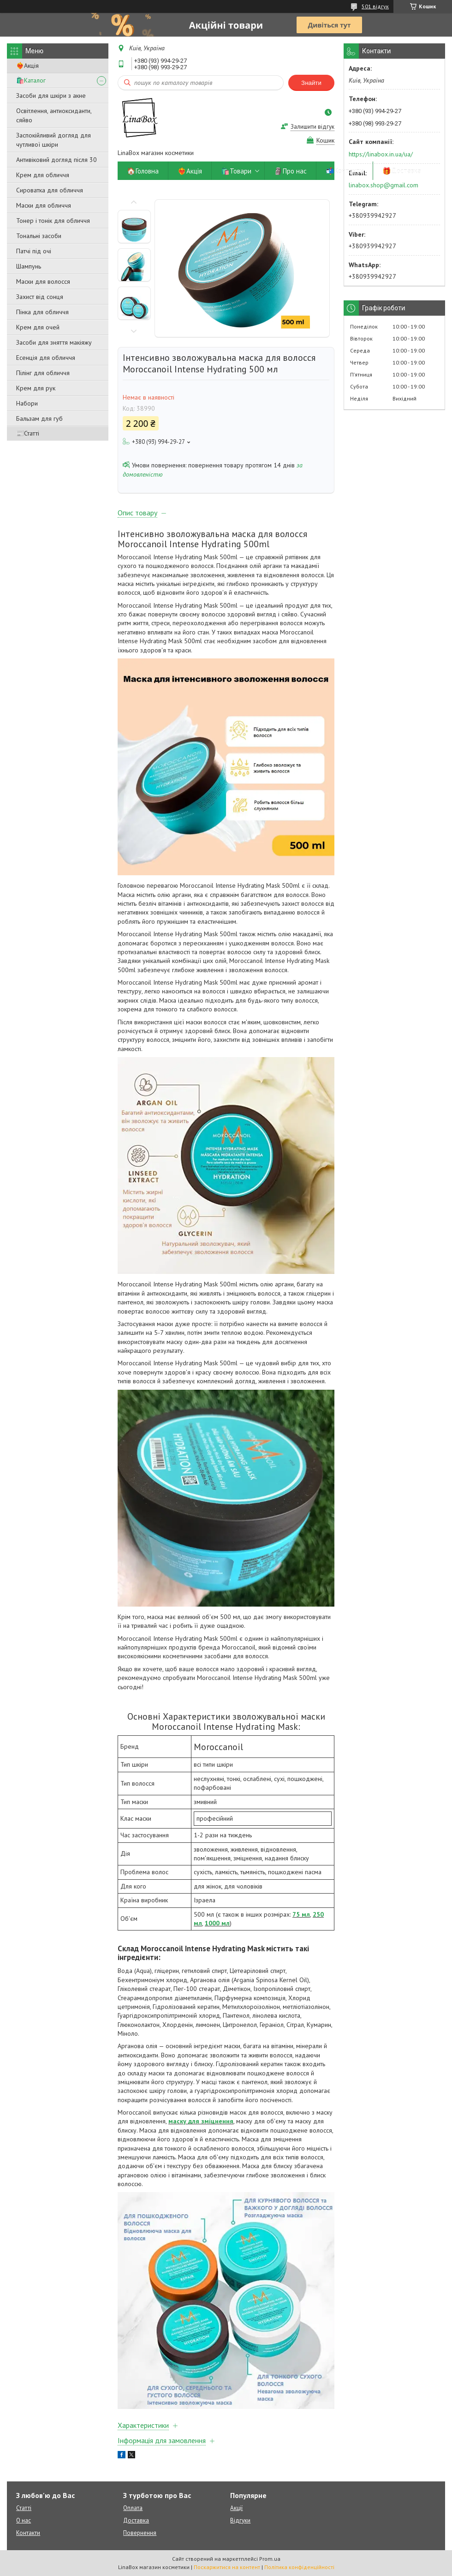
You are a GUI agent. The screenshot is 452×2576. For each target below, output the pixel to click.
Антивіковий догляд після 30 (56, 159)
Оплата (133, 2508)
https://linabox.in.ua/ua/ (381, 154)
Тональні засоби (38, 236)
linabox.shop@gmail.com (383, 185)
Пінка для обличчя (42, 312)
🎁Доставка (401, 170)
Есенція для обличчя (45, 357)
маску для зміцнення (200, 2121)
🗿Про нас (290, 170)
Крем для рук (35, 388)
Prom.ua (269, 2558)
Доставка (136, 2520)
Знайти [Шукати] (311, 82)
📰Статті (27, 433)
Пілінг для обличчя (43, 373)
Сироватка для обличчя (49, 190)
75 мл (301, 1914)
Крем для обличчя (42, 175)
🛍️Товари (236, 170)
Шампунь (28, 266)
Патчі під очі (33, 251)
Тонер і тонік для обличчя (53, 220)
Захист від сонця (39, 297)
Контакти (28, 2533)
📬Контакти (344, 170)
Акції (236, 2508)
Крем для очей (37, 327)
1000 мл (217, 1923)
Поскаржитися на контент (227, 2567)
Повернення (139, 2533)
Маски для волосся (43, 281)
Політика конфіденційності (299, 2567)
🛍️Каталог (31, 80)
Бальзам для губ (39, 418)
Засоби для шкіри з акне (51, 95)
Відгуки (240, 2520)
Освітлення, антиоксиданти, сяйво (53, 115)
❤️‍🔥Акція (27, 65)
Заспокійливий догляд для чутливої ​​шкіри (53, 140)
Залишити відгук (312, 127)
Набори (27, 403)
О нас (23, 2520)
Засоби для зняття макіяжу (54, 342)
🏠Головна (143, 170)
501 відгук (375, 6)
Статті (23, 2508)
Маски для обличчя (43, 205)
